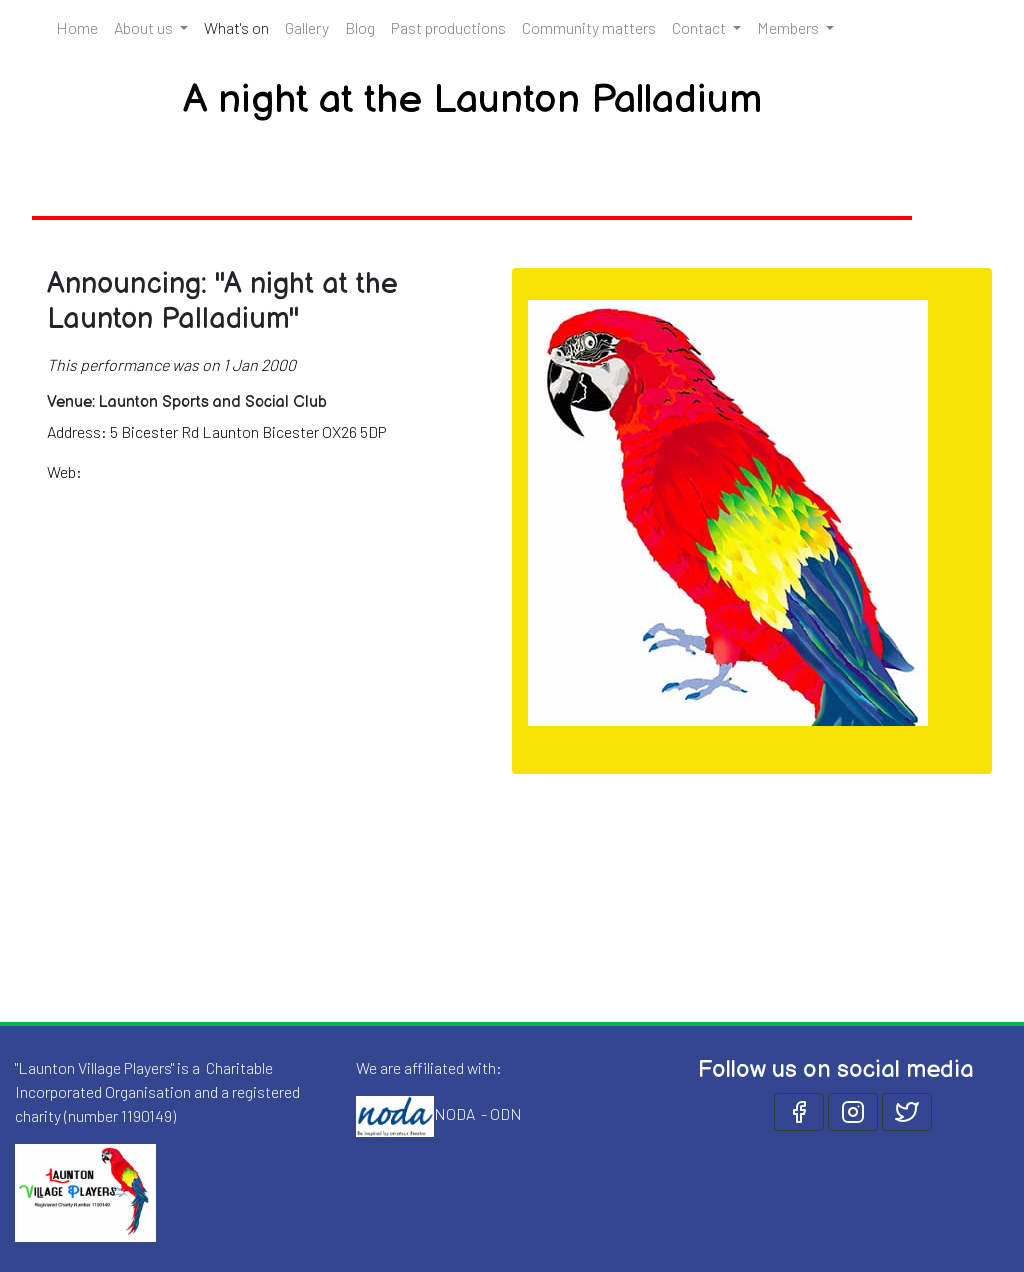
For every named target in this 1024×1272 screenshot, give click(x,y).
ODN (506, 1113)
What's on (240, 26)
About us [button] (145, 27)
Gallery (307, 27)
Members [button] (789, 27)
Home (77, 27)
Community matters (589, 27)
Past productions (448, 27)
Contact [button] (700, 27)
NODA (454, 1113)
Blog (360, 27)
